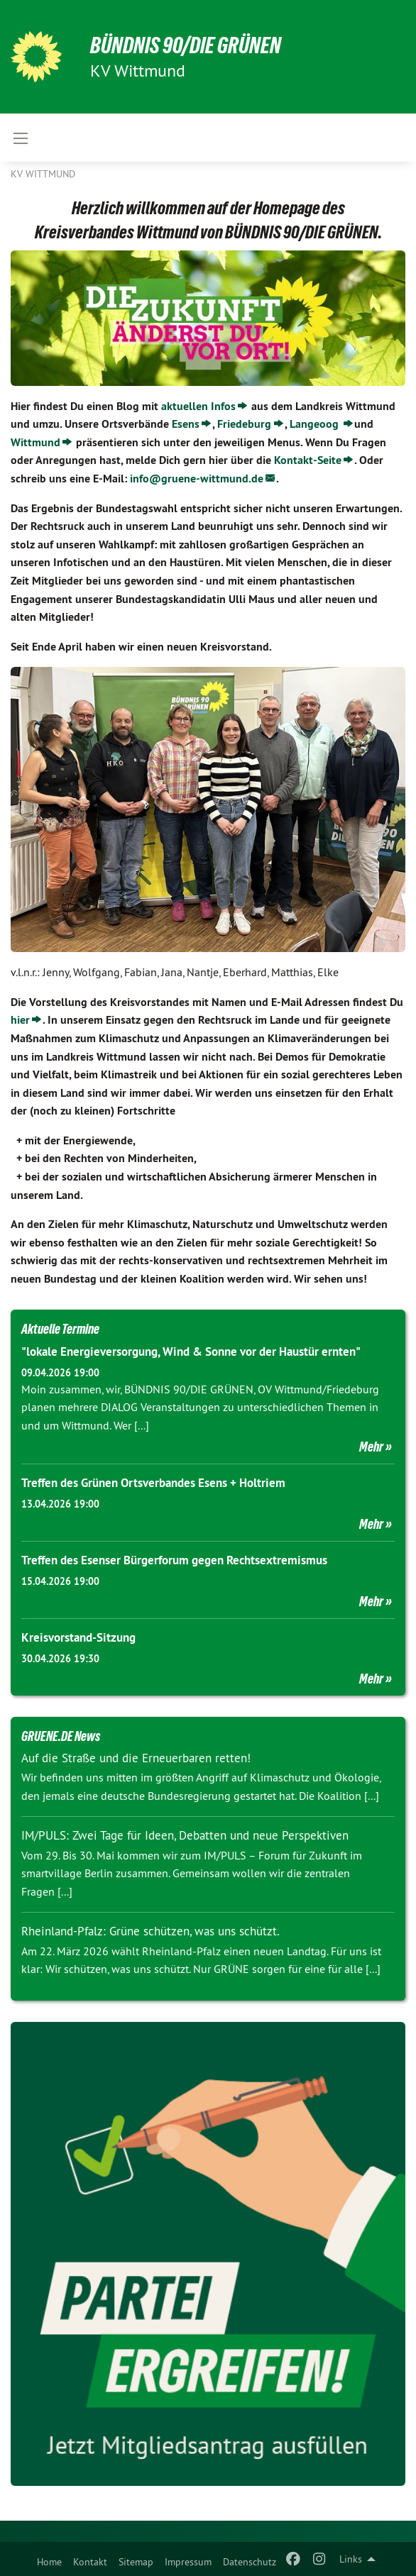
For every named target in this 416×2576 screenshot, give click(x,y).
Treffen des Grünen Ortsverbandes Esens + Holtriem (153, 1483)
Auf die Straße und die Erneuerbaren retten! (136, 1758)
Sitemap (136, 2561)
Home (49, 2561)
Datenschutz (249, 2561)
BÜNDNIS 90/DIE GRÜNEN (185, 45)
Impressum (188, 2561)
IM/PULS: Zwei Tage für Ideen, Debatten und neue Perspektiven (185, 1835)
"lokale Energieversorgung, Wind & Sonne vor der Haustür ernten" (191, 1351)
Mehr (371, 1446)
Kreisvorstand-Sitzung (78, 1637)
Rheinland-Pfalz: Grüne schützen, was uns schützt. (150, 1931)
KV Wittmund (43, 173)
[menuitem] (49, 2559)
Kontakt (90, 2561)
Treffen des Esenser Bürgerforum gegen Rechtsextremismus (174, 1560)
